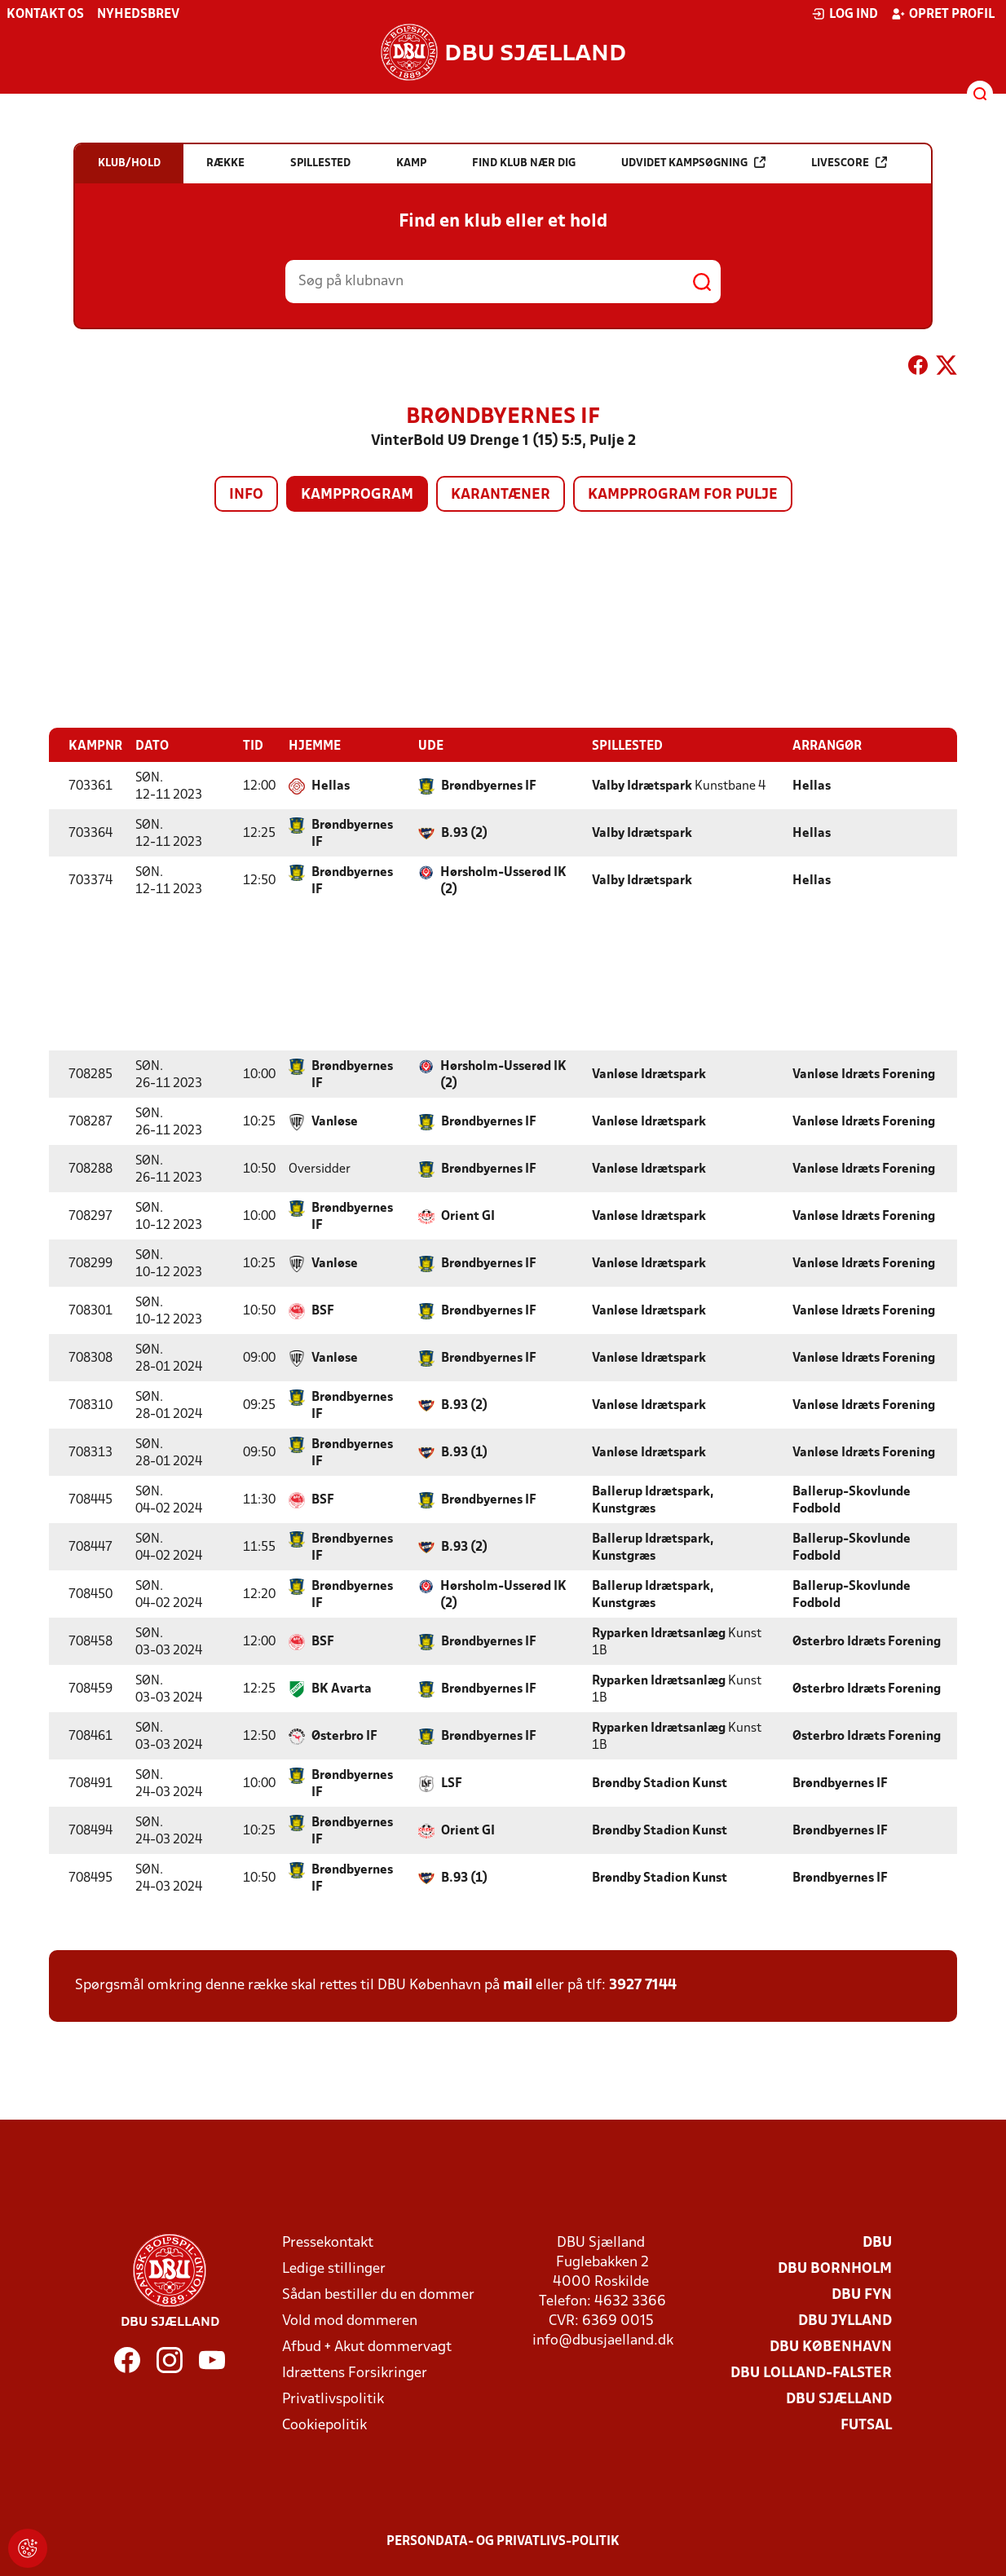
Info (246, 495)
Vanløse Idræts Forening (863, 1074)
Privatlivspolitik (333, 2399)
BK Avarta (341, 1688)
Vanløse (334, 1121)
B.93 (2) (464, 833)
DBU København (831, 2347)
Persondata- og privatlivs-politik (503, 2541)
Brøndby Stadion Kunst (659, 1783)
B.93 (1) (464, 1452)
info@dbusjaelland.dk (602, 2340)
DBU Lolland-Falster (811, 2373)
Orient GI (468, 1216)
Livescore (849, 162)
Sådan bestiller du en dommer (378, 2294)
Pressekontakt (327, 2242)
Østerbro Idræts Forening (866, 1641)
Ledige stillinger (334, 2268)
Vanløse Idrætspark (649, 1074)
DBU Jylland (845, 2320)
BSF (322, 1310)
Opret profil (943, 14)
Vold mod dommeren (349, 2320)
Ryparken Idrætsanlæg (659, 1633)
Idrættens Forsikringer (354, 2373)
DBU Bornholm (835, 2268)
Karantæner (500, 495)
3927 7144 (643, 1985)
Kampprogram (357, 495)
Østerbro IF (344, 1736)
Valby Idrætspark (642, 785)
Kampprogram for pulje (683, 495)
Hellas (330, 785)
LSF (451, 1783)
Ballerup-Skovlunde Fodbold (851, 1500)
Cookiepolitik (324, 2425)
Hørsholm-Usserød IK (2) (503, 880)
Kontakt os (45, 14)
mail (517, 1985)
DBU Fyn (862, 2294)
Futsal (866, 2425)
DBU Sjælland (839, 2399)
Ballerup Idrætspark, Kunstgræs (652, 1500)
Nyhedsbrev (138, 14)
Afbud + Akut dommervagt (367, 2347)
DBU (877, 2242)
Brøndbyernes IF (488, 785)
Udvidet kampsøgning (693, 162)
